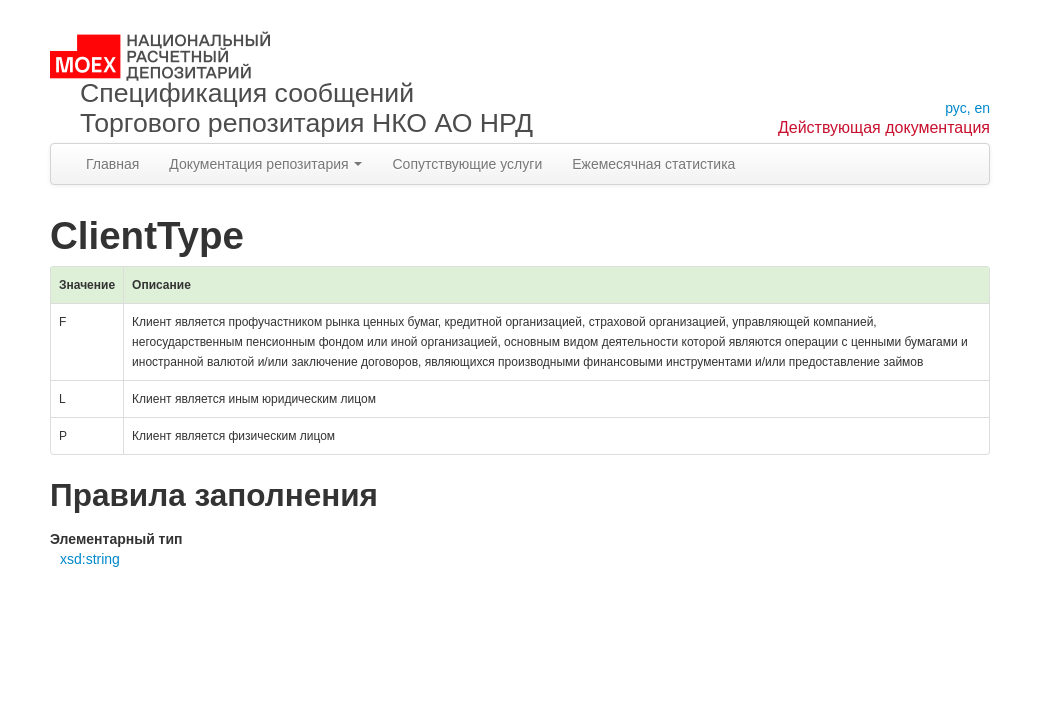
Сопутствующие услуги (467, 164)
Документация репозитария (265, 164)
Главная (112, 164)
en (982, 108)
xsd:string (90, 559)
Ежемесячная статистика (653, 164)
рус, (957, 108)
